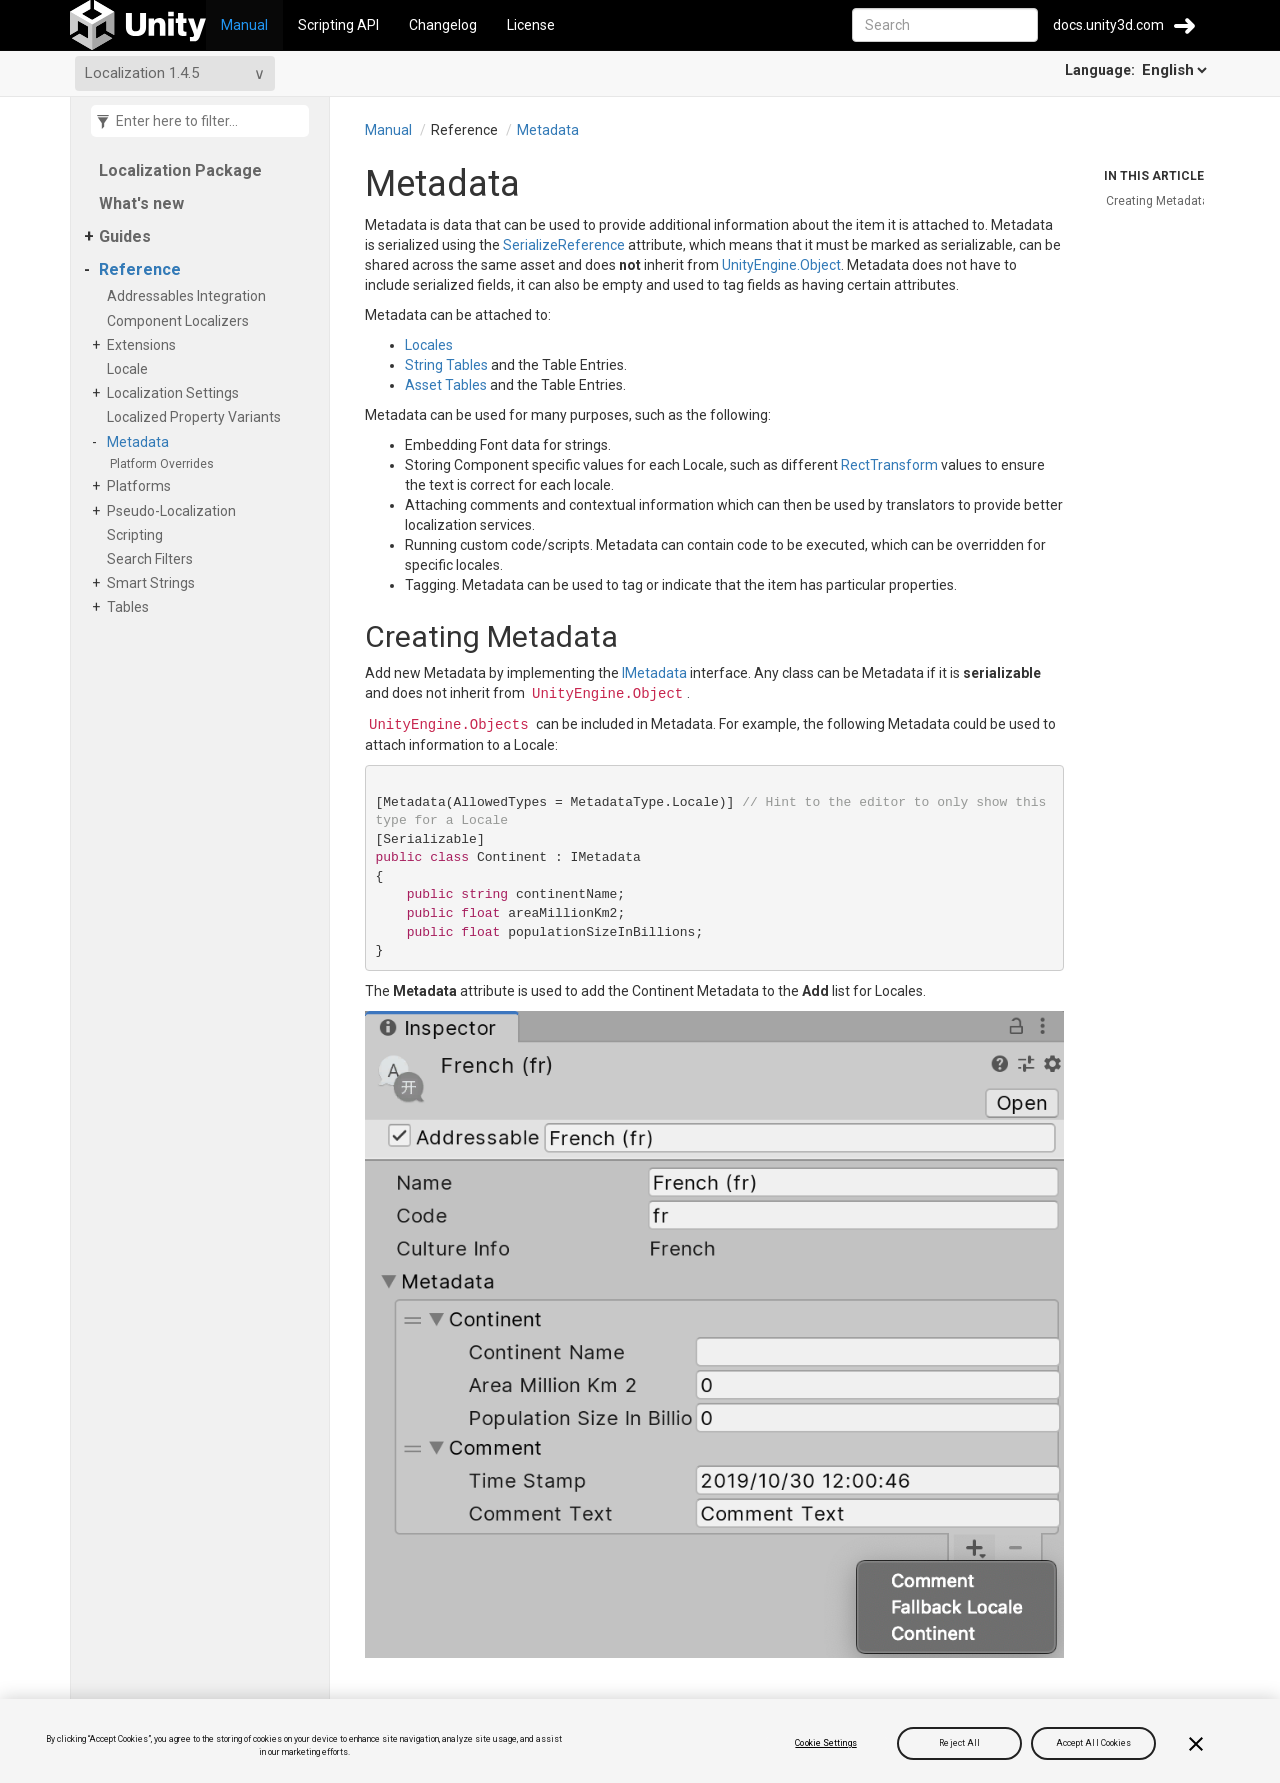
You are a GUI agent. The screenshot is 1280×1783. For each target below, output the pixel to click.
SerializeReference (564, 245)
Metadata (141, 442)
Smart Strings (154, 583)
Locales (429, 345)
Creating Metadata (1157, 201)
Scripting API (338, 25)
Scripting (138, 535)
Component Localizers (181, 321)
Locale (131, 369)
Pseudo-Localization (175, 511)
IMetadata (654, 673)
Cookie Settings (825, 1743)
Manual (244, 25)
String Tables (446, 365)
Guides (125, 236)
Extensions (145, 345)
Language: (1137, 70)
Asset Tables (446, 385)
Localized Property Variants (197, 417)
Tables (131, 607)
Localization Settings (176, 393)
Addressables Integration (190, 296)
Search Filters (153, 559)
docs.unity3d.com (1108, 25)
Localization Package (180, 170)
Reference (140, 269)
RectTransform (889, 465)
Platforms (142, 486)
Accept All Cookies (1094, 1743)
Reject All (959, 1743)
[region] (640, 1741)
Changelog (443, 25)
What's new (141, 203)
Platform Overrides (165, 464)
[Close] (1196, 1744)
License (531, 25)
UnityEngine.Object (781, 265)
